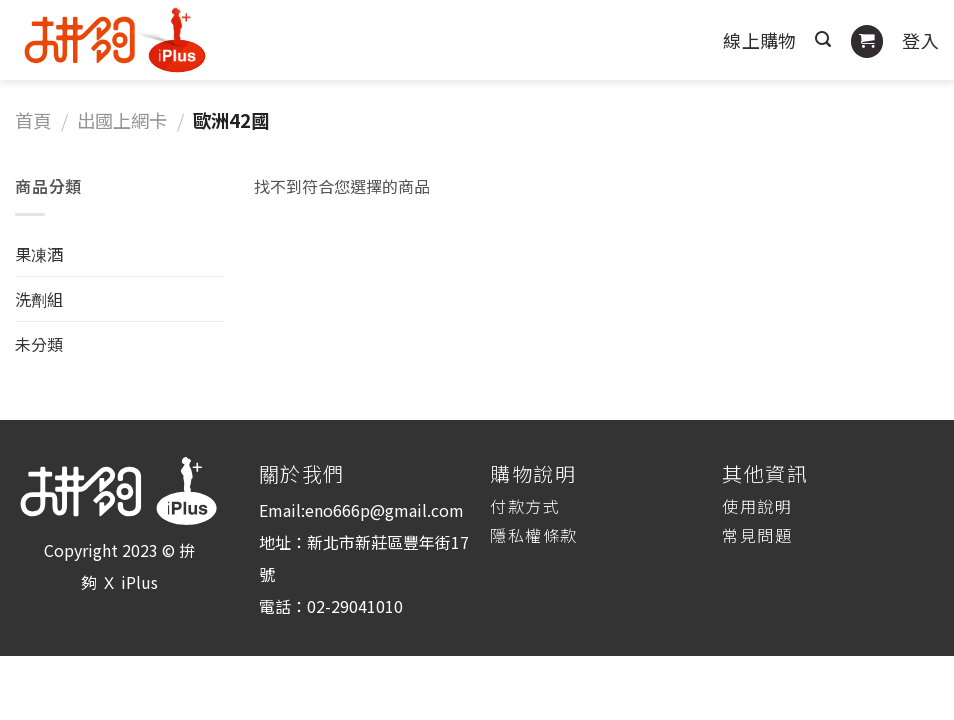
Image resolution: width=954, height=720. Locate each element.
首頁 (33, 120)
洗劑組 (39, 299)
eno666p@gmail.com (384, 510)
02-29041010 (355, 606)
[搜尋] (823, 39)
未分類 (39, 344)
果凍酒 (39, 254)
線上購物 (759, 40)
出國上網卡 (122, 120)
